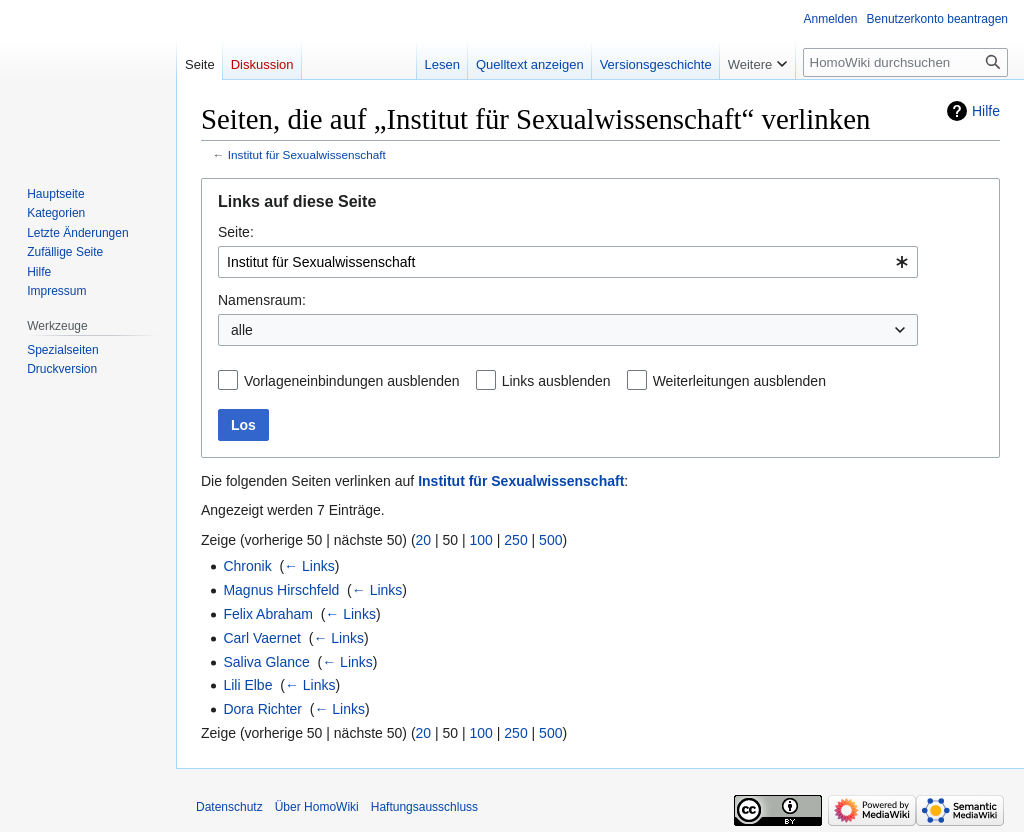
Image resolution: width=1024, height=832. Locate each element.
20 (424, 540)
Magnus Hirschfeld (281, 590)
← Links (309, 566)
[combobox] (568, 262)
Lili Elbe (247, 685)
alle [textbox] (242, 330)
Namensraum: (262, 300)
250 (515, 540)
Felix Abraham (267, 614)
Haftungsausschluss (424, 807)
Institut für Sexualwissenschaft (307, 154)
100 (481, 540)
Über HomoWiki (317, 807)
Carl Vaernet (262, 638)
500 (550, 540)
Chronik (247, 566)
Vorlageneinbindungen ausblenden (352, 381)
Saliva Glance (266, 662)
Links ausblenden (556, 381)
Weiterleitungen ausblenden (739, 381)
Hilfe (986, 111)
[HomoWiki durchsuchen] (905, 62)
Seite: (236, 232)
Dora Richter (262, 709)
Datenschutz (229, 807)
